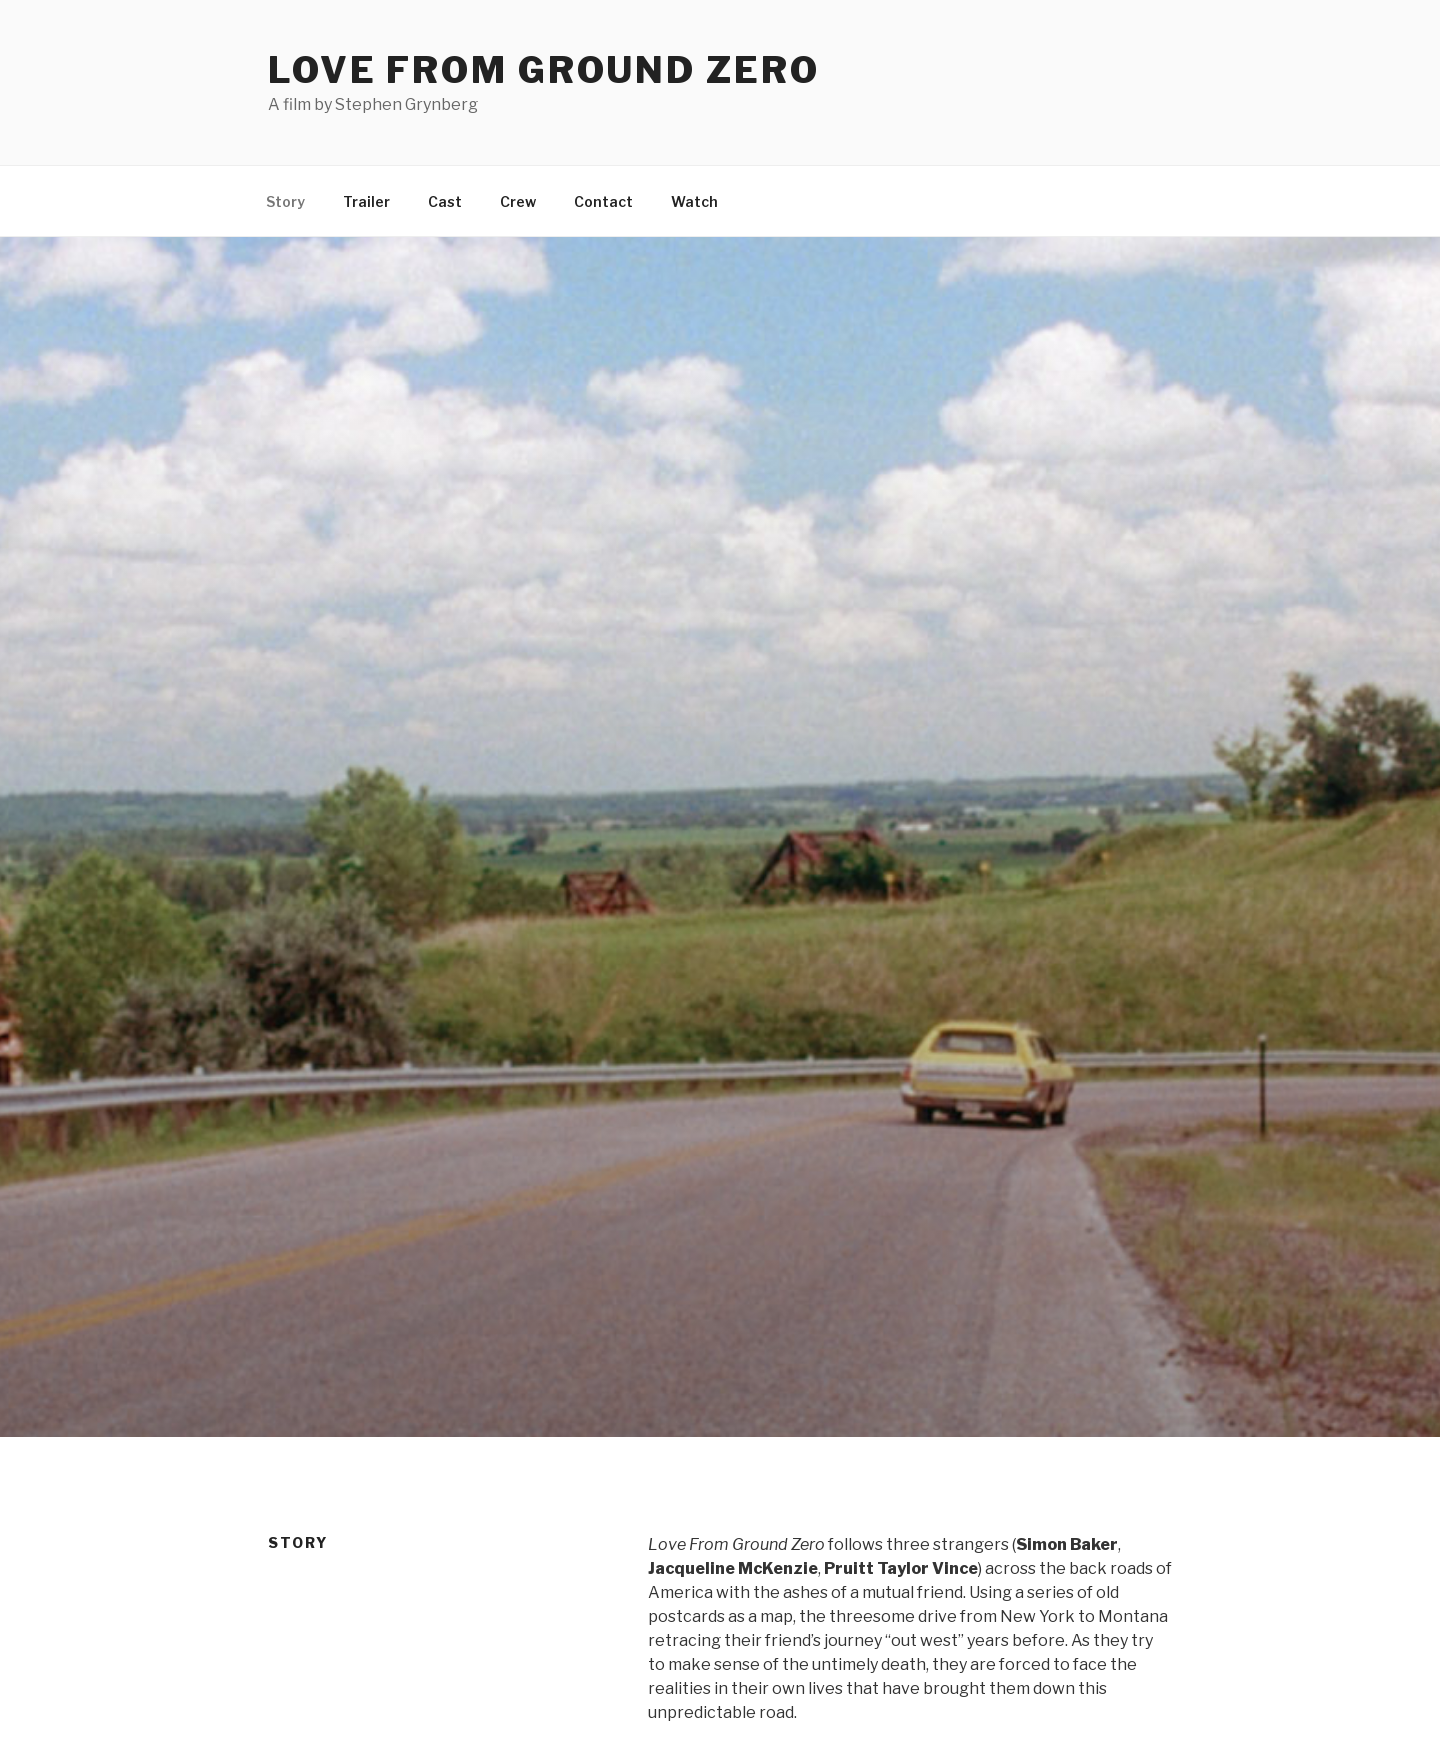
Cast (445, 201)
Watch (694, 201)
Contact (603, 201)
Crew (518, 201)
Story (285, 201)
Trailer (366, 201)
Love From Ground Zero (543, 70)
